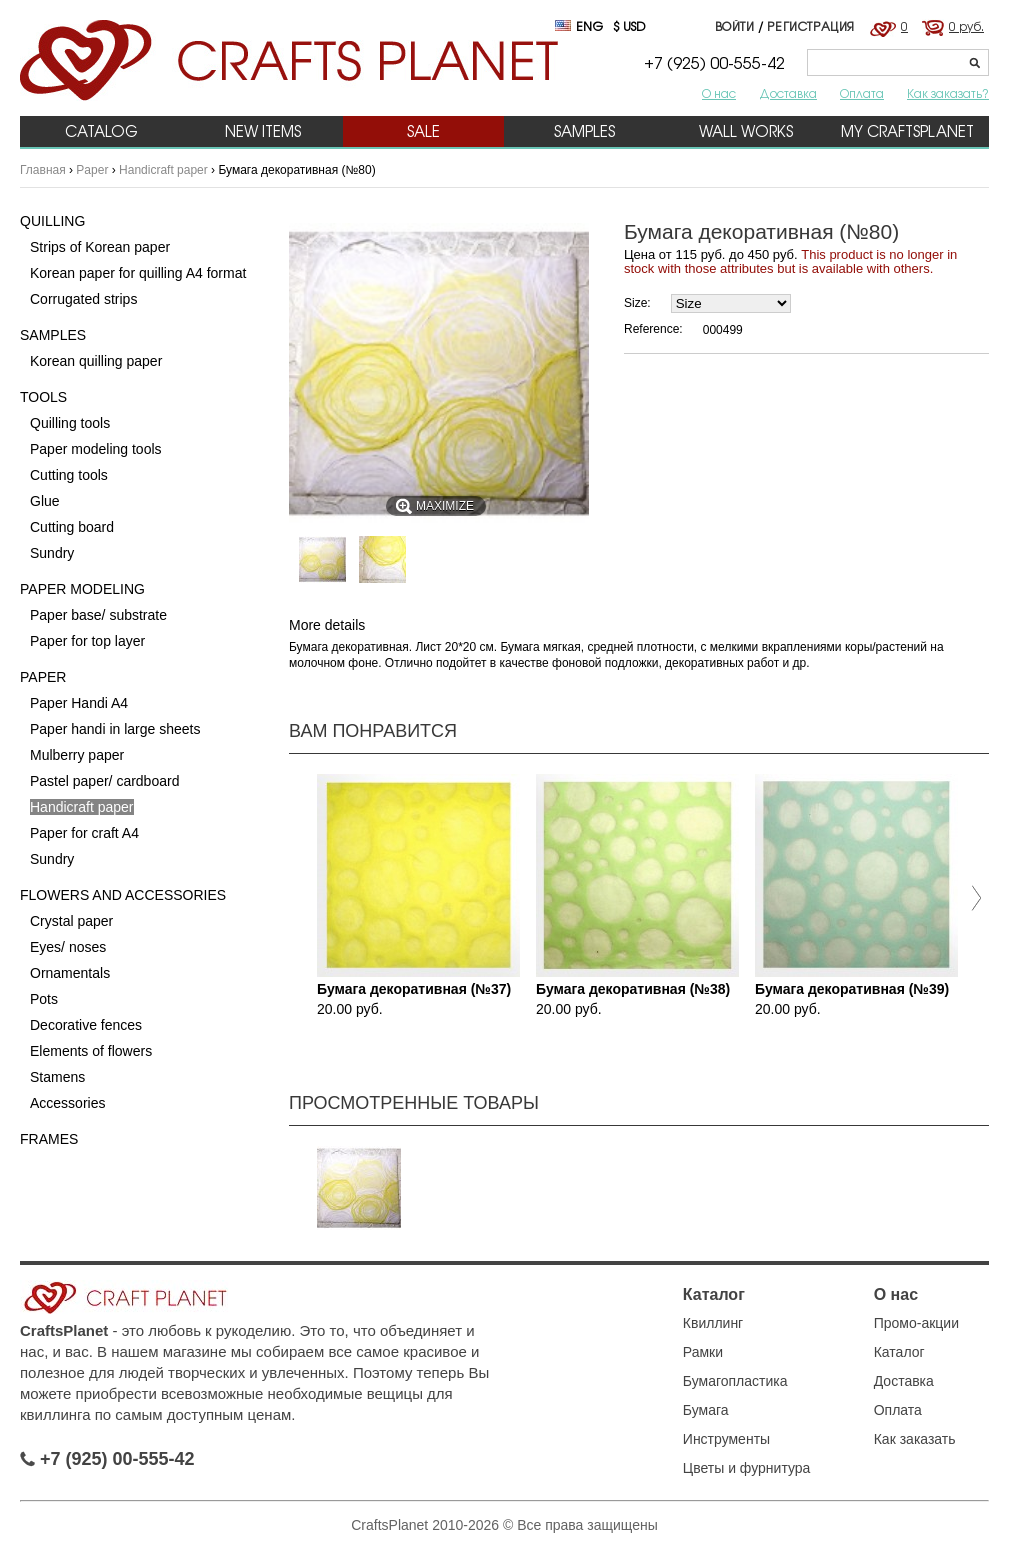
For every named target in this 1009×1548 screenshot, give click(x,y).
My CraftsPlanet (907, 131)
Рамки (703, 1352)
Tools (43, 397)
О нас (719, 93)
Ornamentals (70, 973)
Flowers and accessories (123, 895)
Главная (43, 170)
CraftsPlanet (64, 1330)
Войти (735, 26)
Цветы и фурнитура (747, 1468)
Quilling (52, 221)
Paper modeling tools (96, 449)
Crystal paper (71, 921)
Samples (584, 131)
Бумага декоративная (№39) (852, 989)
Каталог (714, 1294)
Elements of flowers (91, 1051)
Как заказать (915, 1439)
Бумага (706, 1410)
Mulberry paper (77, 755)
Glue (45, 501)
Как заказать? (948, 93)
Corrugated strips (83, 299)
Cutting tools (69, 475)
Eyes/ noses (68, 947)
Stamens (57, 1077)
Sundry (52, 553)
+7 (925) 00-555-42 (107, 1459)
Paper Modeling (82, 589)
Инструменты (726, 1439)
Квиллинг (713, 1323)
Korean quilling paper (96, 361)
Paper (92, 170)
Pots (44, 999)
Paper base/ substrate (98, 615)
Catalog (101, 131)
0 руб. (966, 26)
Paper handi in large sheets (115, 729)
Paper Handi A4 (79, 703)
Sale (423, 131)
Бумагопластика (735, 1381)
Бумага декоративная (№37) (414, 989)
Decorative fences (86, 1025)
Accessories (67, 1103)
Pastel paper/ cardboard (104, 781)
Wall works (746, 131)
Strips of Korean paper (100, 247)
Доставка (788, 93)
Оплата (862, 93)
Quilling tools (70, 423)
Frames (49, 1139)
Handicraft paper (163, 170)
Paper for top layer (87, 641)
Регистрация (811, 26)
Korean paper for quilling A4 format (138, 273)
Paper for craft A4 (84, 833)
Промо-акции (916, 1323)
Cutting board (72, 527)
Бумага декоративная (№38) (633, 989)
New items (263, 131)
